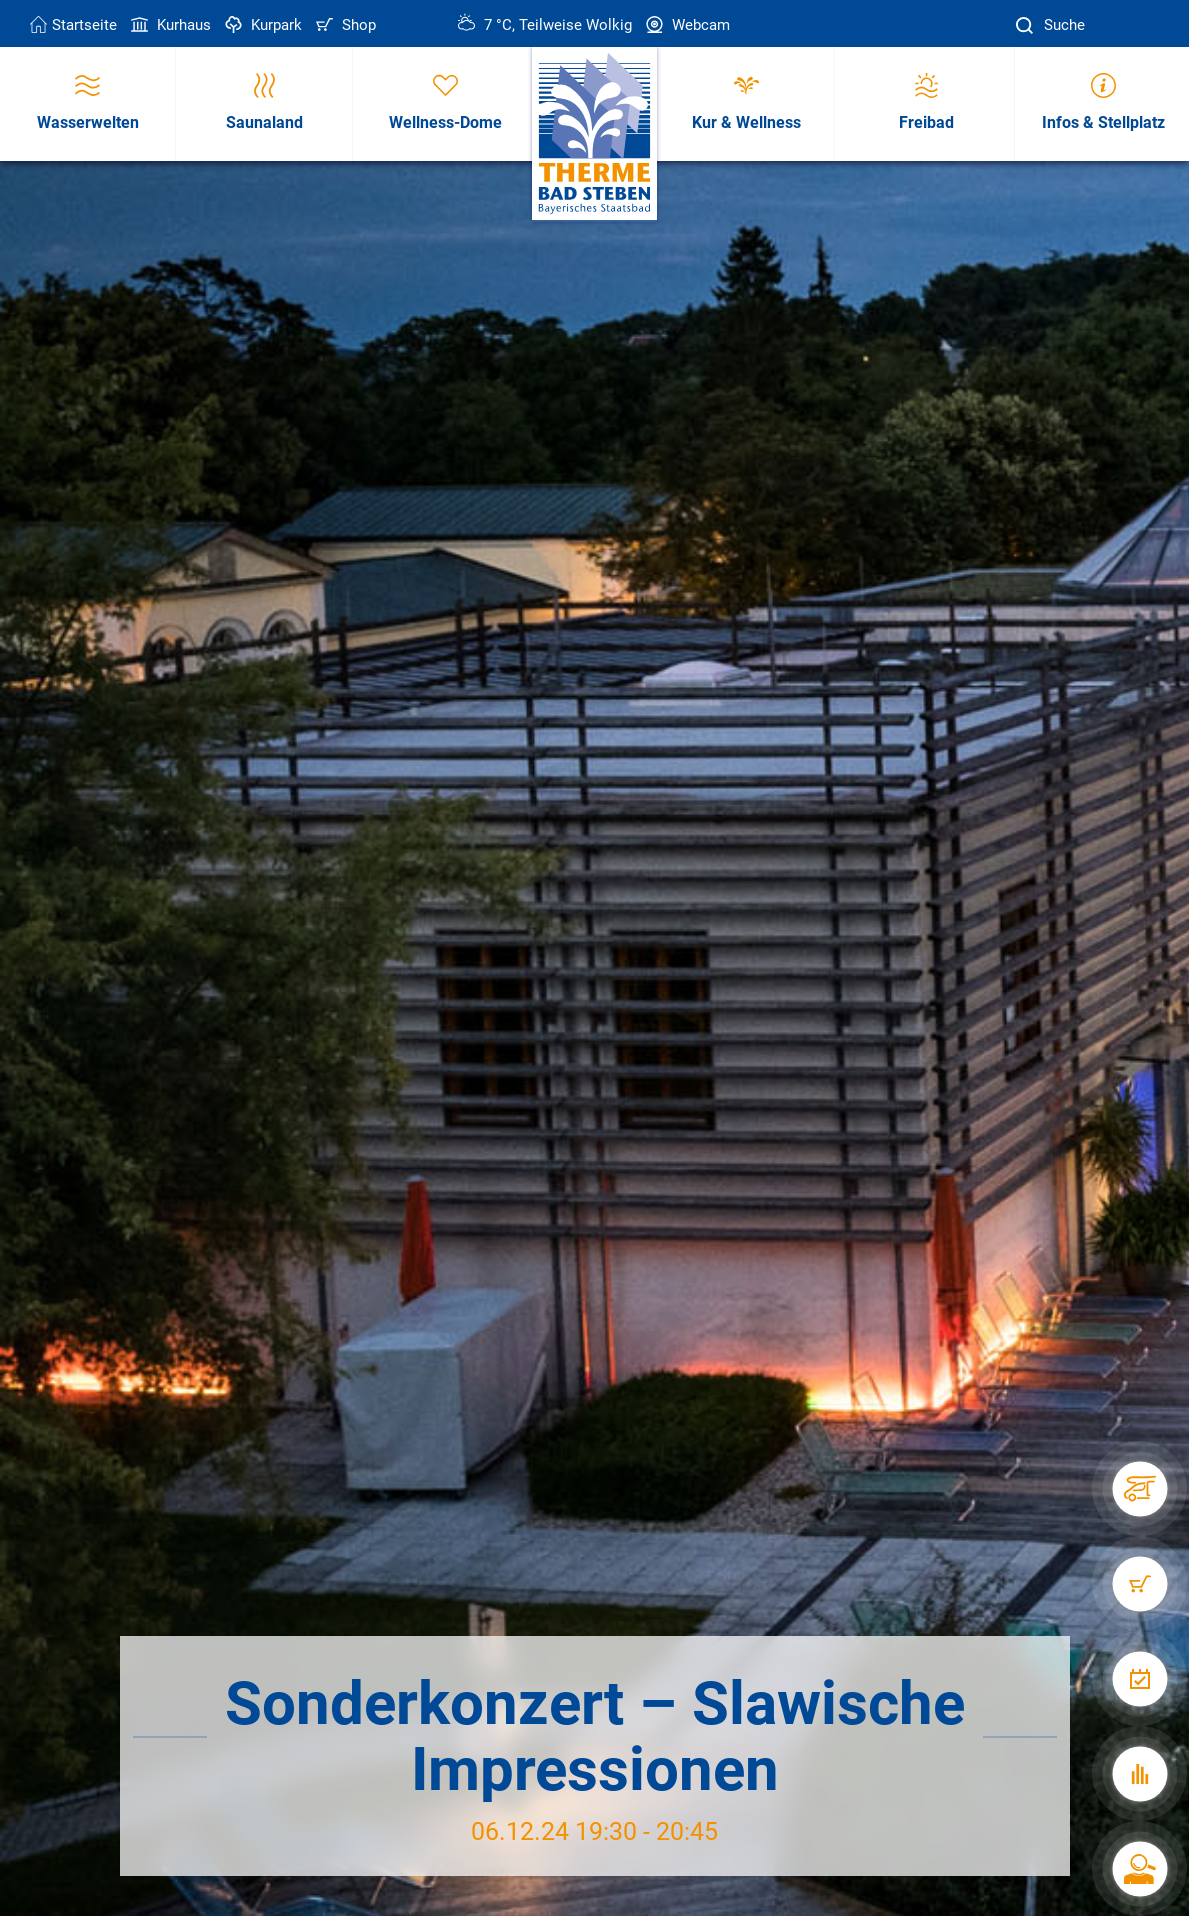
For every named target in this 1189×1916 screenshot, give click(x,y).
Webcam (686, 25)
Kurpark (261, 25)
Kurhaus (169, 25)
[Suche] (1027, 25)
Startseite (73, 25)
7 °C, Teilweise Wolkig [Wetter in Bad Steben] (545, 25)
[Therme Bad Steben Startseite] (594, 134)
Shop (344, 25)
